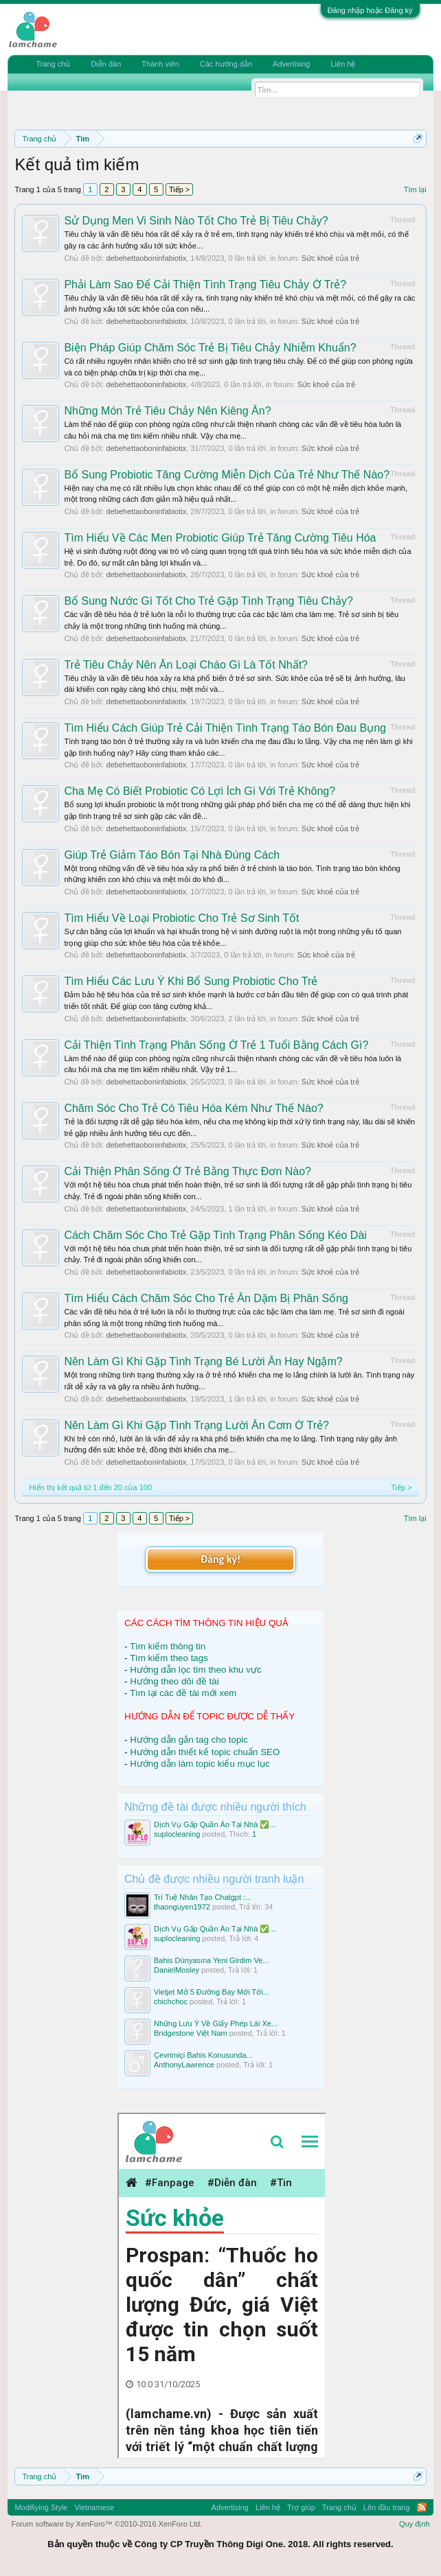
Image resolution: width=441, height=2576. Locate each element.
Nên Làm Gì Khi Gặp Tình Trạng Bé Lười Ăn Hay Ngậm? (203, 1361)
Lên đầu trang (386, 2507)
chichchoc (171, 2001)
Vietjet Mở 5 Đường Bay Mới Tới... (211, 1992)
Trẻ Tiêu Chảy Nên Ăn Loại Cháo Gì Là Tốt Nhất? (186, 665)
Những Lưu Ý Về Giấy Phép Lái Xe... (216, 2023)
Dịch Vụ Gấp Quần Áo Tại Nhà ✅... (215, 1824)
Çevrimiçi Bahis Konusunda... (203, 2055)
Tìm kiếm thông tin (167, 1646)
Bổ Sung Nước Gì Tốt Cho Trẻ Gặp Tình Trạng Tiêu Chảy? (208, 601)
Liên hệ (342, 64)
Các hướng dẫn (226, 64)
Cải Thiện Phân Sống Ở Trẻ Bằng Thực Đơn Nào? (187, 1171)
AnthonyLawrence (184, 2065)
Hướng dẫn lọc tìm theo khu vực (195, 1669)
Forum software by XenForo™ (106, 2524)
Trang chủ (53, 64)
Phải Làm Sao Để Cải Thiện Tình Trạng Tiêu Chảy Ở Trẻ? (205, 284)
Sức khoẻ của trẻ (330, 258)
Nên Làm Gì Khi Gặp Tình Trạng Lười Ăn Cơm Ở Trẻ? (196, 1425)
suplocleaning (177, 1834)
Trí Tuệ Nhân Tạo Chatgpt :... (202, 1897)
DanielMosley (176, 1970)
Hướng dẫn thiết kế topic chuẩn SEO (205, 1752)
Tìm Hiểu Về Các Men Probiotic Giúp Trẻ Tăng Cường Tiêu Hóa (220, 538)
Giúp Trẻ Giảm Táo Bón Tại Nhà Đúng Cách (172, 855)
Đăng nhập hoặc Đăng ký (370, 10)
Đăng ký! (220, 1559)
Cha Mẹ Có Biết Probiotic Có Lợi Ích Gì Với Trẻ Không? (199, 791)
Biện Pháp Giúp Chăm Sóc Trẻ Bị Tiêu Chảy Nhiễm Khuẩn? (210, 347)
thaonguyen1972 (182, 1907)
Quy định (414, 2524)
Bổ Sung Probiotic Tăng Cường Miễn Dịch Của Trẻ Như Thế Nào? (226, 474)
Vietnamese (94, 2507)
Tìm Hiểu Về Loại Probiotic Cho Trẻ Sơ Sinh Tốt (181, 918)
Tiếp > (179, 189)
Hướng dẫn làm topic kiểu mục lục (200, 1764)
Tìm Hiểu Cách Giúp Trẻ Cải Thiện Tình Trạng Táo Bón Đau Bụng (225, 728)
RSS (422, 2507)
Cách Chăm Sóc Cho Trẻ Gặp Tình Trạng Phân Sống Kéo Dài (215, 1235)
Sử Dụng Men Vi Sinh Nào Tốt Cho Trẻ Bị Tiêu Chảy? (196, 221)
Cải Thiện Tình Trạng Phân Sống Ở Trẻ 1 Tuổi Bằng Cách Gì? (216, 1045)
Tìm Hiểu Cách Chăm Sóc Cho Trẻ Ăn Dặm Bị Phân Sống (206, 1298)
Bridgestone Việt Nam (190, 2033)
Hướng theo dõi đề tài (174, 1681)
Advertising (291, 64)
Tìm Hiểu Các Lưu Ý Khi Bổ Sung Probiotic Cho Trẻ (190, 981)
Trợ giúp (301, 2507)
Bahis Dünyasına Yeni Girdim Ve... (211, 1960)
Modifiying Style (40, 2507)
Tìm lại (415, 189)
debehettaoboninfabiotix (146, 258)
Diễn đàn (106, 64)
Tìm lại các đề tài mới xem (183, 1693)
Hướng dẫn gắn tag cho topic (189, 1739)
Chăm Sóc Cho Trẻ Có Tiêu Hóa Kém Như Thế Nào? (193, 1108)
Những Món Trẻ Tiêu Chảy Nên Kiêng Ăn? (167, 411)
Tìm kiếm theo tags (169, 1658)
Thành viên (160, 64)
